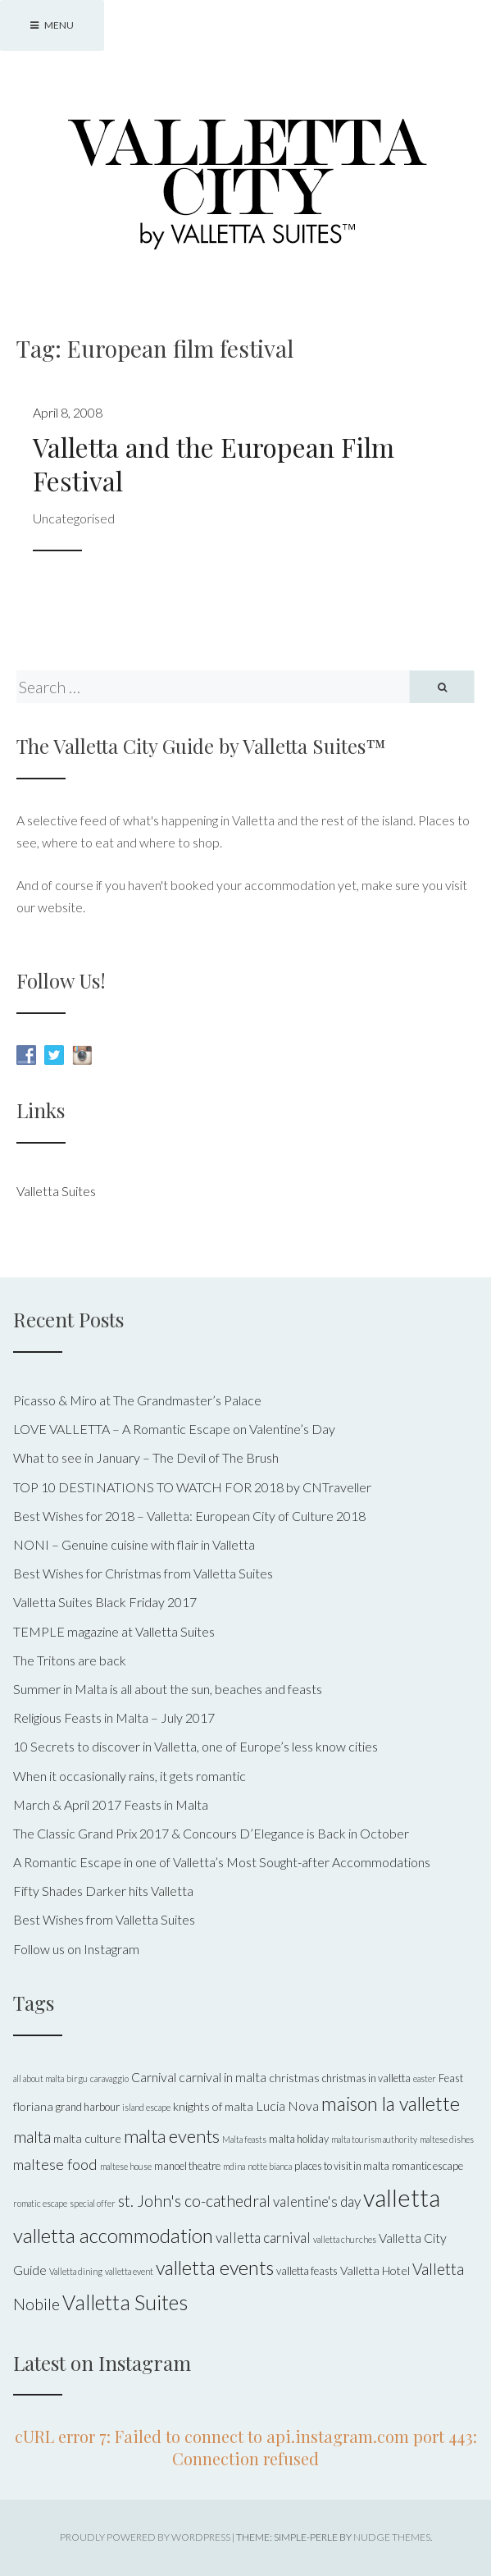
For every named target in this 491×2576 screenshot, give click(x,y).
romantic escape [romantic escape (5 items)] (427, 2165)
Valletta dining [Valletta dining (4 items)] (75, 2271)
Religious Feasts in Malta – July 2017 (114, 1717)
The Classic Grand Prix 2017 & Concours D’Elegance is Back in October (211, 1833)
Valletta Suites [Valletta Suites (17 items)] (125, 2302)
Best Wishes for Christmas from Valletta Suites (143, 1573)
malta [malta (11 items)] (32, 2136)
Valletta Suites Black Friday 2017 (105, 1602)
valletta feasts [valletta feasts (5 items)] (307, 2270)
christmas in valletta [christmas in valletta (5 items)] (366, 2078)
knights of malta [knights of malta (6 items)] (213, 2106)
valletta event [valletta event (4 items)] (129, 2271)
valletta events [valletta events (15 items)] (215, 2267)
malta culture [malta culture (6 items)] (87, 2138)
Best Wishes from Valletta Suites (104, 1919)
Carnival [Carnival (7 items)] (153, 2077)
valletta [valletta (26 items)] (401, 2197)
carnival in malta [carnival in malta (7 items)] (222, 2077)
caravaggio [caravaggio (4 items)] (109, 2078)
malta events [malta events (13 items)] (172, 2136)
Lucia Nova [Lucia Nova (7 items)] (287, 2105)
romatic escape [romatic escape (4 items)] (40, 2203)
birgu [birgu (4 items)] (77, 2078)
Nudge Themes (391, 2537)
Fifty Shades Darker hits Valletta (103, 1890)
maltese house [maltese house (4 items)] (126, 2166)
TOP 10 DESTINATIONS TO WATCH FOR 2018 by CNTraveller (192, 1487)
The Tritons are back (69, 1660)
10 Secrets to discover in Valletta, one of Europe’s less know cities (195, 1746)
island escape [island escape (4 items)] (146, 2107)
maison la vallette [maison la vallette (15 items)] (390, 2103)
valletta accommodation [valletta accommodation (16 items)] (113, 2235)
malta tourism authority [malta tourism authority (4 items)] (374, 2139)
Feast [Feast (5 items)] (451, 2078)
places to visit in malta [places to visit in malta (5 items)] (341, 2165)
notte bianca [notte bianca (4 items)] (270, 2166)
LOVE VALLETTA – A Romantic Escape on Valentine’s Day (174, 1428)
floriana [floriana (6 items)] (33, 2106)
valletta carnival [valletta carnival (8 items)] (263, 2237)
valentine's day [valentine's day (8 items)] (317, 2201)
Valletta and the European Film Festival (213, 464)
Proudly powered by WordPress (145, 2537)
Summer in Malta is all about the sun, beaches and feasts (167, 1689)
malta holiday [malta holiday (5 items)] (299, 2138)
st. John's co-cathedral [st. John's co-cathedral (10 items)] (194, 2200)
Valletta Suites (56, 1191)
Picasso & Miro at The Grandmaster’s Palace (137, 1400)
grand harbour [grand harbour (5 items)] (88, 2106)
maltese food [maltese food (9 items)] (55, 2164)
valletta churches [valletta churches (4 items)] (344, 2239)
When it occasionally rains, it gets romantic (129, 1776)
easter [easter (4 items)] (424, 2078)
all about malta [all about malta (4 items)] (38, 2078)
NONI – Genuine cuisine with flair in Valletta (134, 1544)
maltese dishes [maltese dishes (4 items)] (447, 2139)
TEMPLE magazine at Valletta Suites (114, 1631)
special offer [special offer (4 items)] (93, 2203)
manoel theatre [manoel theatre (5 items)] (187, 2165)
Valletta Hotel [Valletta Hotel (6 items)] (375, 2270)
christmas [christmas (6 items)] (294, 2078)
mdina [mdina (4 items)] (234, 2166)
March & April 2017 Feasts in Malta (110, 1804)
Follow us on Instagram (76, 1949)
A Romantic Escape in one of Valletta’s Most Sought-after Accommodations (221, 1862)
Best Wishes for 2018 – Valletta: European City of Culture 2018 (189, 1515)
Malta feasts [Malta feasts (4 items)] (244, 2139)
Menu (52, 25)
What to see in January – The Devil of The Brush (146, 1457)
